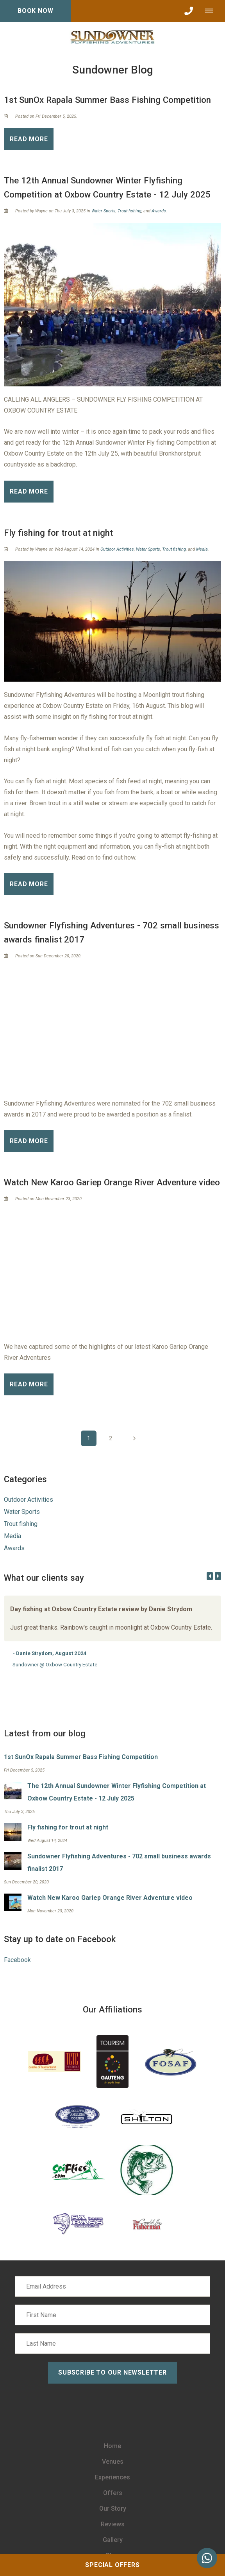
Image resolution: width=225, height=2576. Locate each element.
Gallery (113, 2540)
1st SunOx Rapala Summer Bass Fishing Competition (107, 100)
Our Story (112, 2508)
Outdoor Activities (117, 549)
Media (202, 549)
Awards (159, 211)
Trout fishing (129, 211)
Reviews (113, 2524)
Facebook (17, 1960)
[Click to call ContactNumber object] (189, 11)
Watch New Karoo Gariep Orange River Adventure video (112, 1182)
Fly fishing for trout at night (58, 533)
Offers (112, 2493)
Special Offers (112, 2565)
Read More (29, 139)
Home (112, 2446)
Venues (112, 2461)
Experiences (112, 2477)
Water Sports (103, 211)
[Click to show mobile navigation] (212, 11)
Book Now (35, 10)
